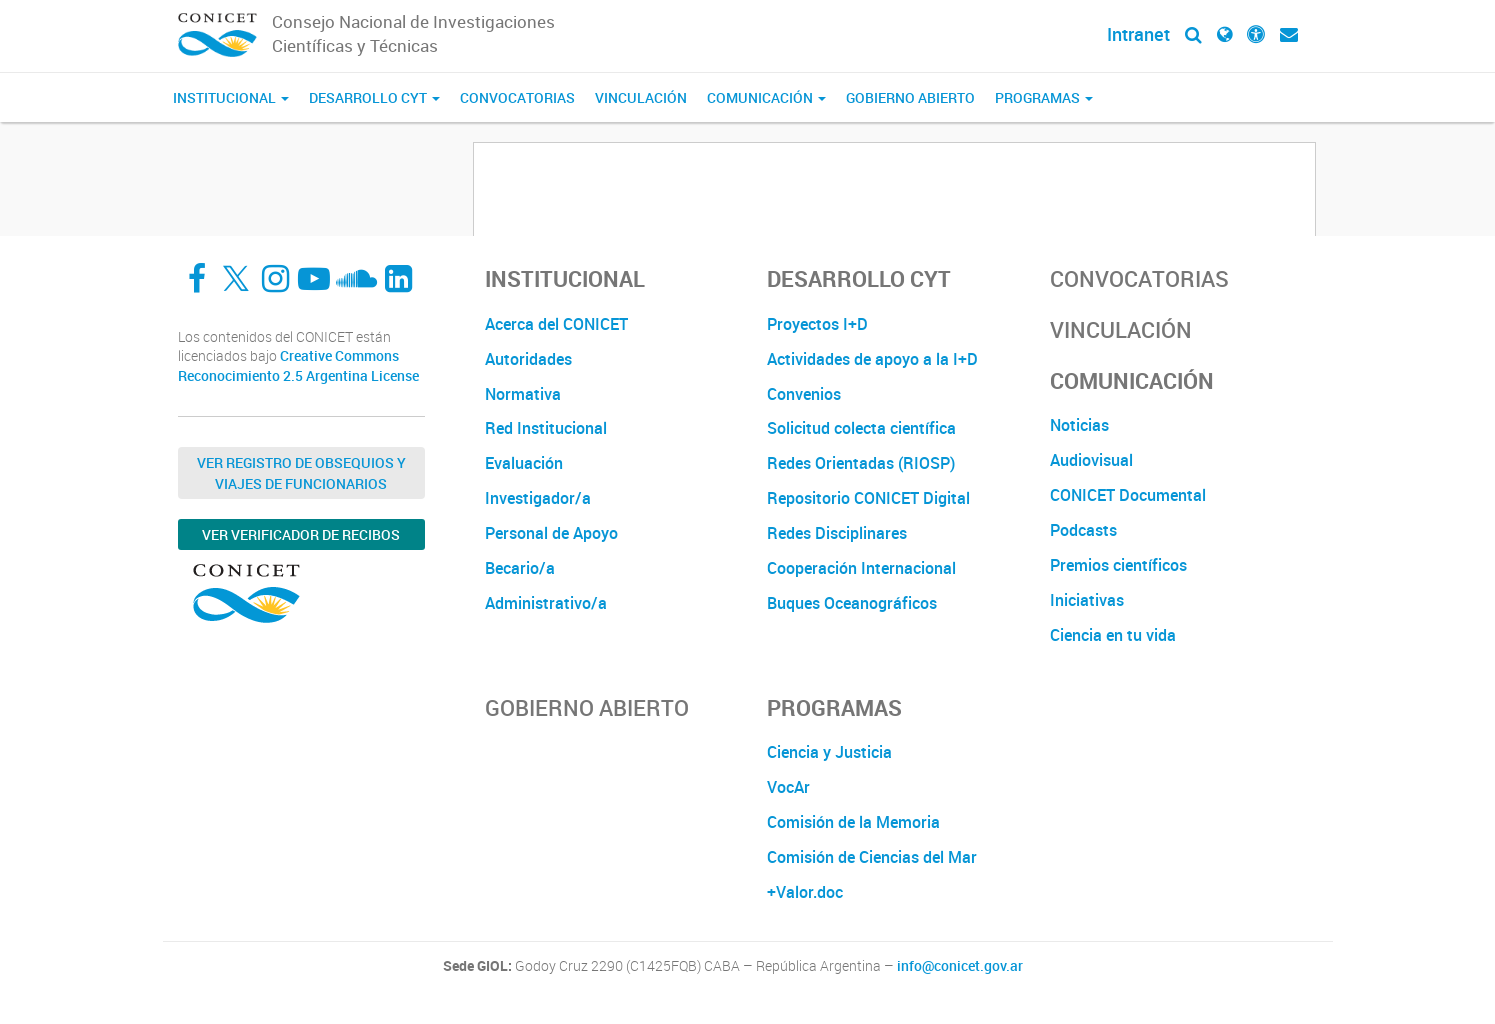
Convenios (804, 394)
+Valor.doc (805, 892)
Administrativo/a (546, 603)
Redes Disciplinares (837, 533)
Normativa (523, 394)
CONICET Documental (1128, 495)
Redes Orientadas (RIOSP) (861, 463)
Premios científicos (1118, 565)
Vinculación (641, 97)
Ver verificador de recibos (301, 534)
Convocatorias (517, 97)
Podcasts (1083, 530)
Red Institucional (546, 428)
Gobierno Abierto (910, 97)
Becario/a (520, 568)
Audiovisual (1091, 460)
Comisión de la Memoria (853, 822)
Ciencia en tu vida (1113, 635)
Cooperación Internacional (861, 568)
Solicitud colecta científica (861, 428)
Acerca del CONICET (556, 324)
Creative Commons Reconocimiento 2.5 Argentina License (298, 365)
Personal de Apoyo (551, 533)
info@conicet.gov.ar (960, 966)
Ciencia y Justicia (829, 752)
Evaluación (524, 463)
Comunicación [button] (766, 97)
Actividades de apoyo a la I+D (872, 359)
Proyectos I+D (817, 324)
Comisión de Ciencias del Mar (872, 857)
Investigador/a (538, 498)
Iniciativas (1087, 600)
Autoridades (528, 359)
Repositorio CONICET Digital (868, 498)
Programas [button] (1044, 97)
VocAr (788, 787)
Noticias (1079, 425)
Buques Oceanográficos (852, 603)
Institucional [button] (231, 97)
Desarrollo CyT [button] (374, 97)
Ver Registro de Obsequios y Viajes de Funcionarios (301, 473)
